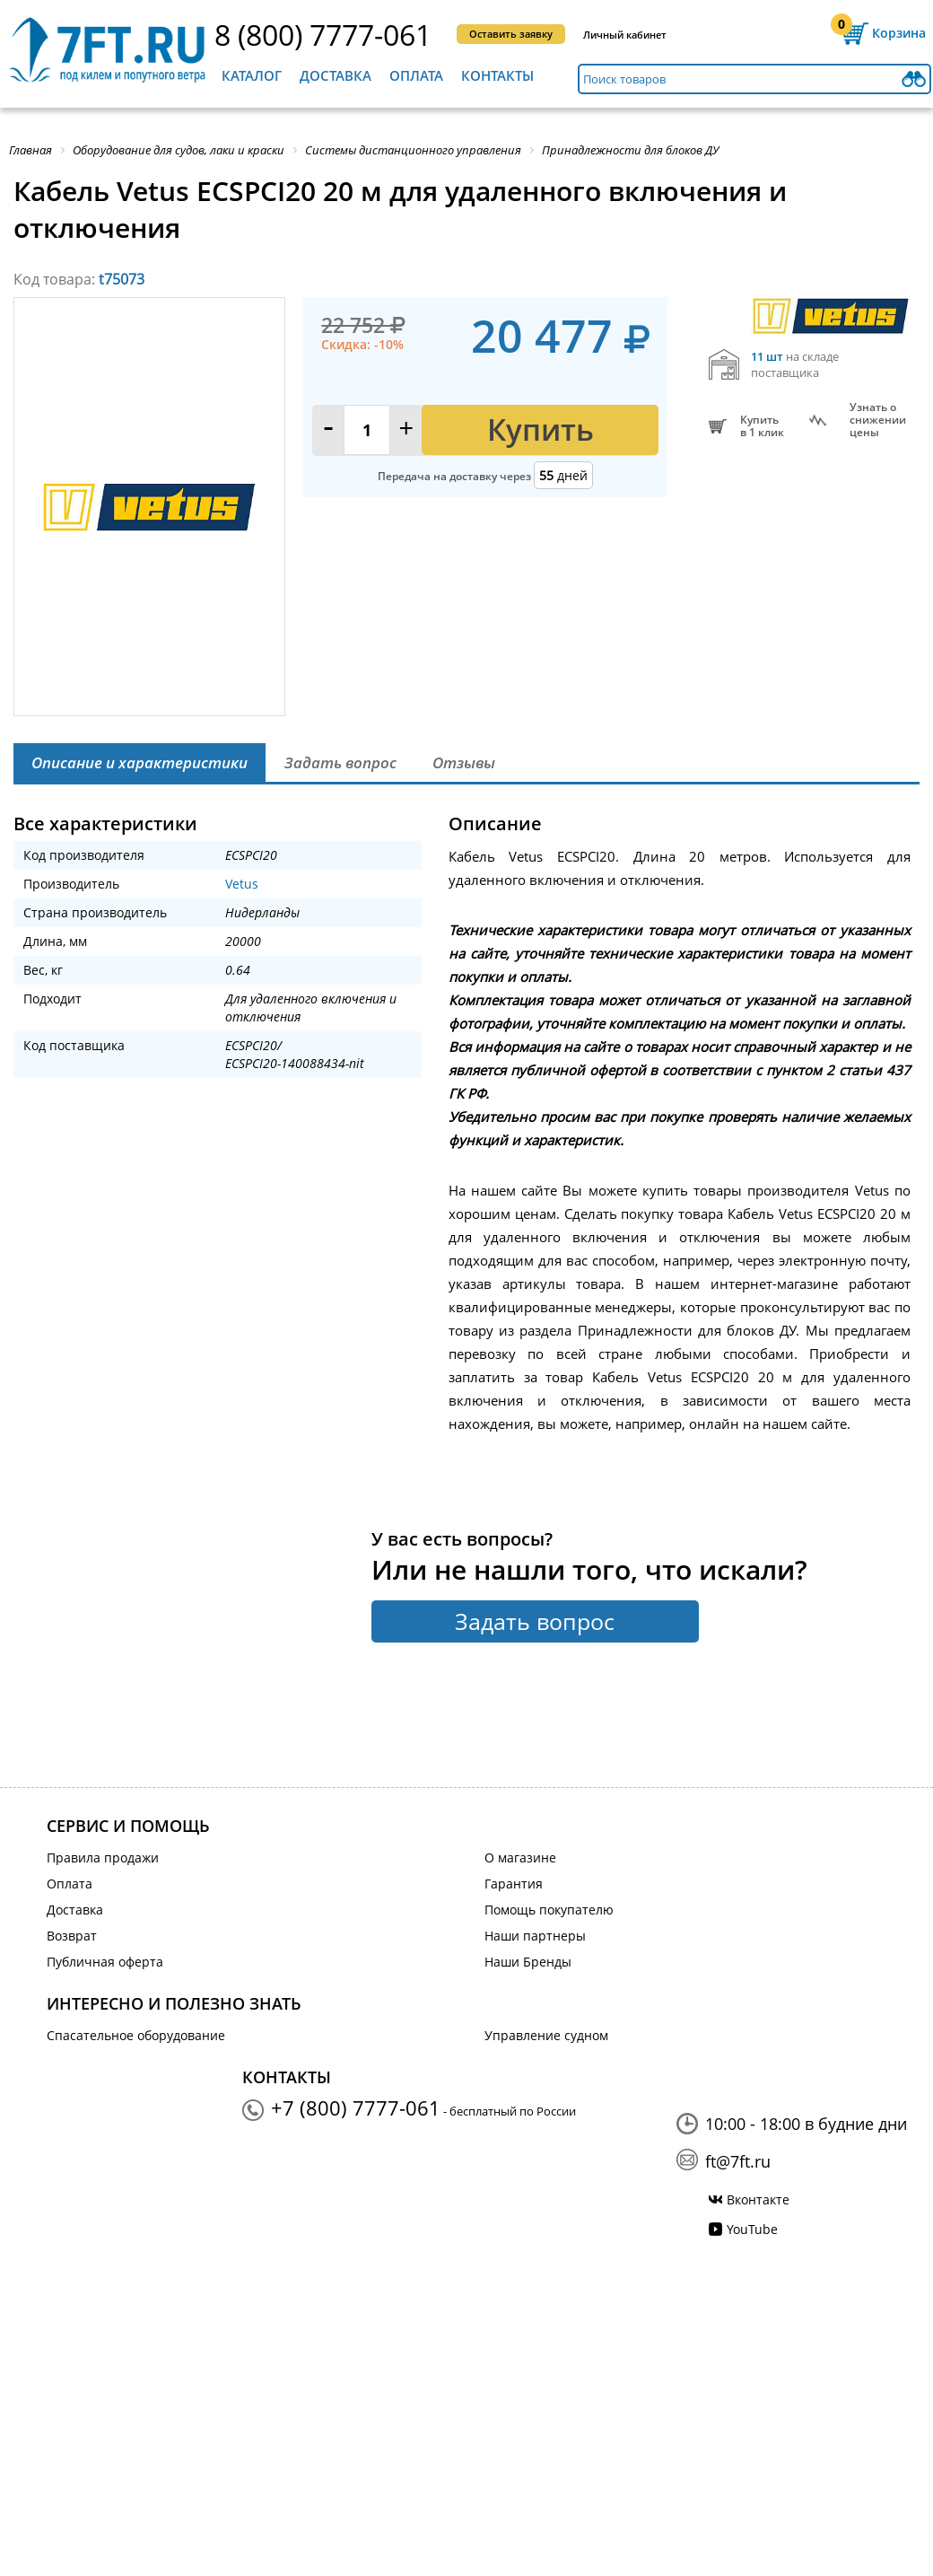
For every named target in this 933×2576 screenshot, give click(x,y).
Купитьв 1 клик (762, 426)
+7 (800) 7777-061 (355, 2107)
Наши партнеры (535, 1935)
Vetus (241, 883)
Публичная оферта (105, 1961)
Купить (540, 429)
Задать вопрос (535, 1621)
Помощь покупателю (549, 1909)
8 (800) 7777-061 (323, 34)
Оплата (416, 75)
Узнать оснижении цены (878, 420)
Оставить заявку (511, 33)
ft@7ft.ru (738, 2161)
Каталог (252, 75)
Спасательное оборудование (136, 2035)
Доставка (335, 75)
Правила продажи (103, 1857)
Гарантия (513, 1883)
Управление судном (546, 2035)
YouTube (752, 2229)
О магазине (520, 1857)
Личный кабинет (625, 34)
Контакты (497, 75)
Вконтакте (758, 2199)
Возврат (72, 1935)
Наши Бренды (527, 1961)
